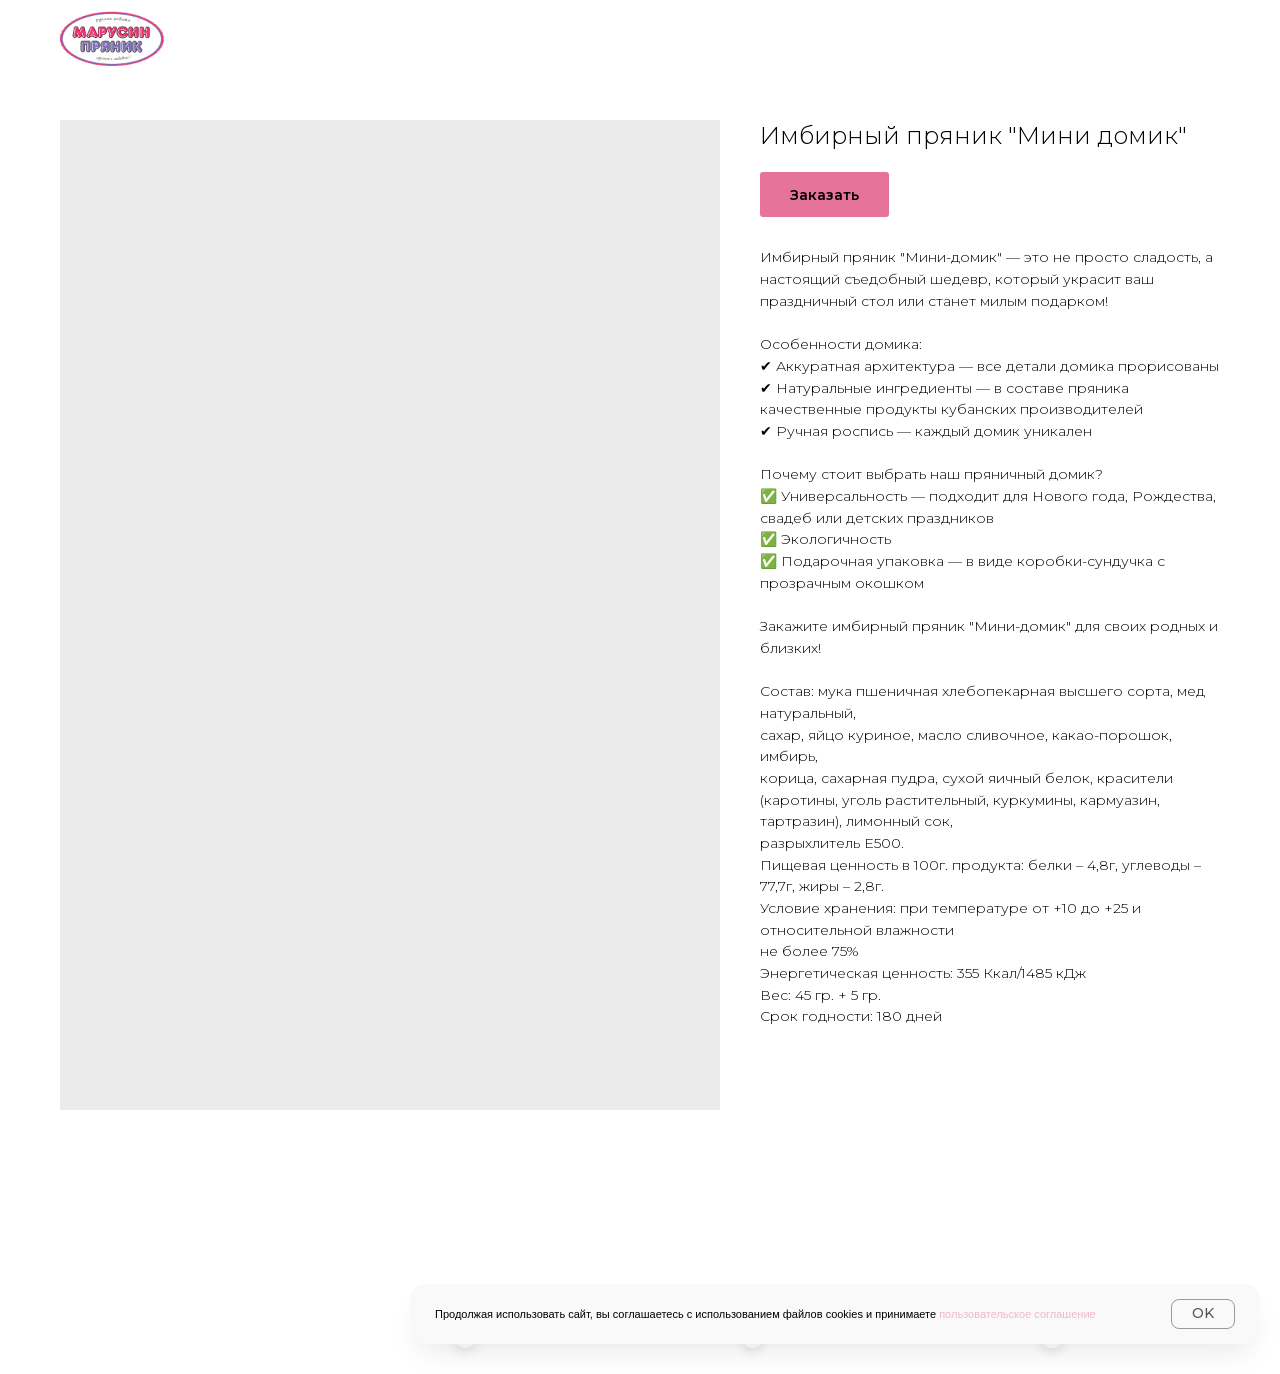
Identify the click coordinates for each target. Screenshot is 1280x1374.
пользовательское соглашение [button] (1017, 1314)
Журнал (1180, 36)
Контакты (1044, 36)
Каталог (680, 36)
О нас (560, 36)
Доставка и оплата (860, 36)
